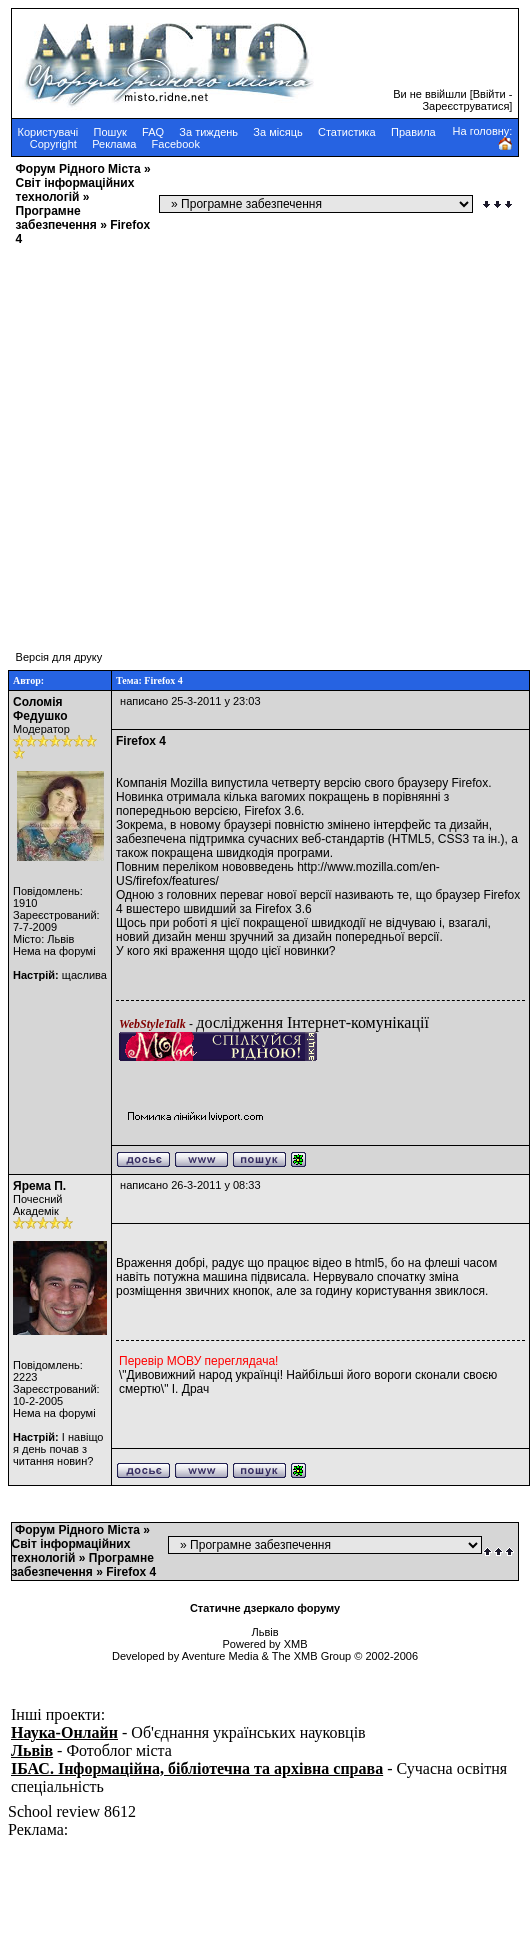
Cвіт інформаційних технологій (75, 190)
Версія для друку (59, 657)
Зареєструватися (465, 106)
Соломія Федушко (40, 709)
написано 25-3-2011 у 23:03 (190, 701)
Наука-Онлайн (64, 1732)
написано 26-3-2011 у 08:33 (190, 1185)
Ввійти (489, 94)
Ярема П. (39, 1186)
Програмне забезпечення (56, 218)
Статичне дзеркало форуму (265, 1608)
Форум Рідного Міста (78, 169)
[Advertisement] (187, 438)
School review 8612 (72, 1811)
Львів (32, 1750)
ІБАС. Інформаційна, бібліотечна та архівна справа (197, 1768)
